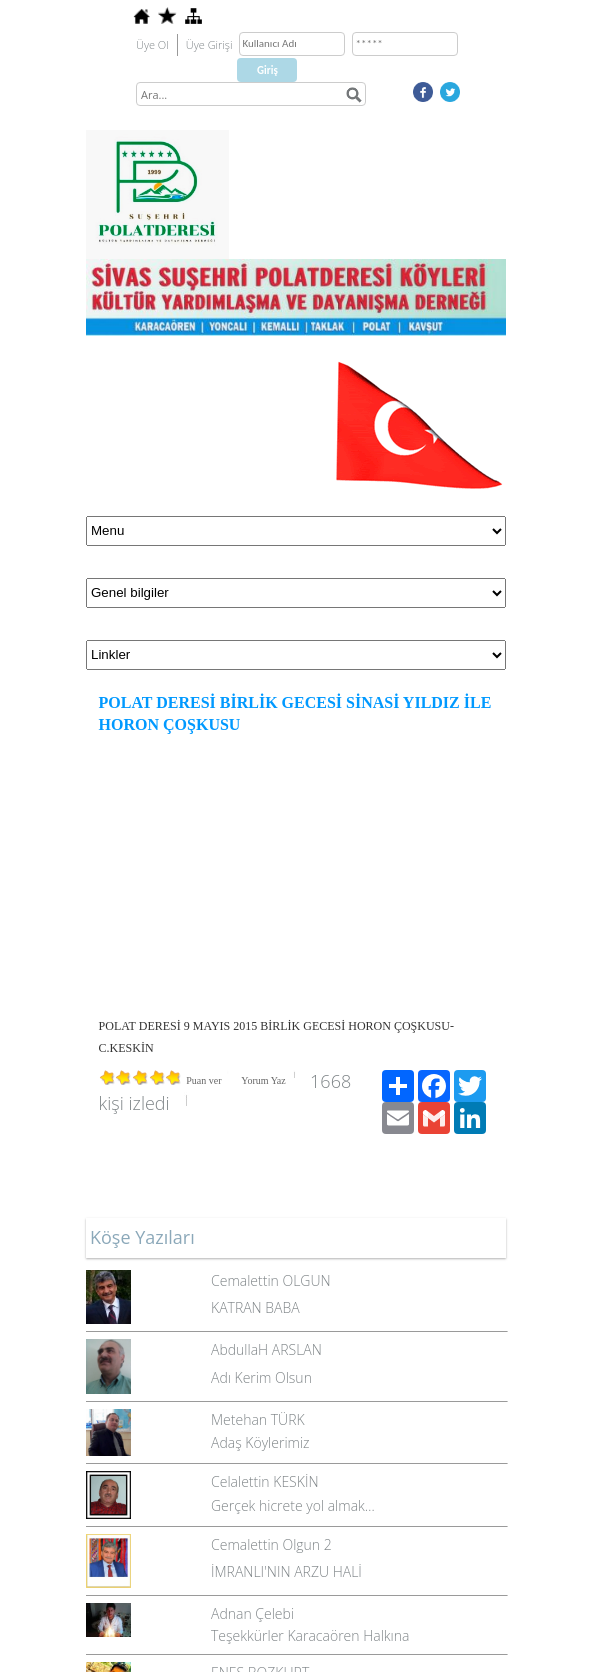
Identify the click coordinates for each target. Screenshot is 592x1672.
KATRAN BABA (255, 1307)
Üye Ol (152, 44)
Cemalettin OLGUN (271, 1280)
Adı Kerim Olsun (261, 1377)
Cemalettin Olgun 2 (271, 1544)
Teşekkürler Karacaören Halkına (310, 1635)
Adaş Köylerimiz (260, 1442)
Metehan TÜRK (258, 1419)
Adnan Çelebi (252, 1613)
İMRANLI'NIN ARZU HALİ (286, 1571)
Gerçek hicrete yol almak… (293, 1505)
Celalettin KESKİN (265, 1481)
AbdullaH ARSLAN (266, 1349)
